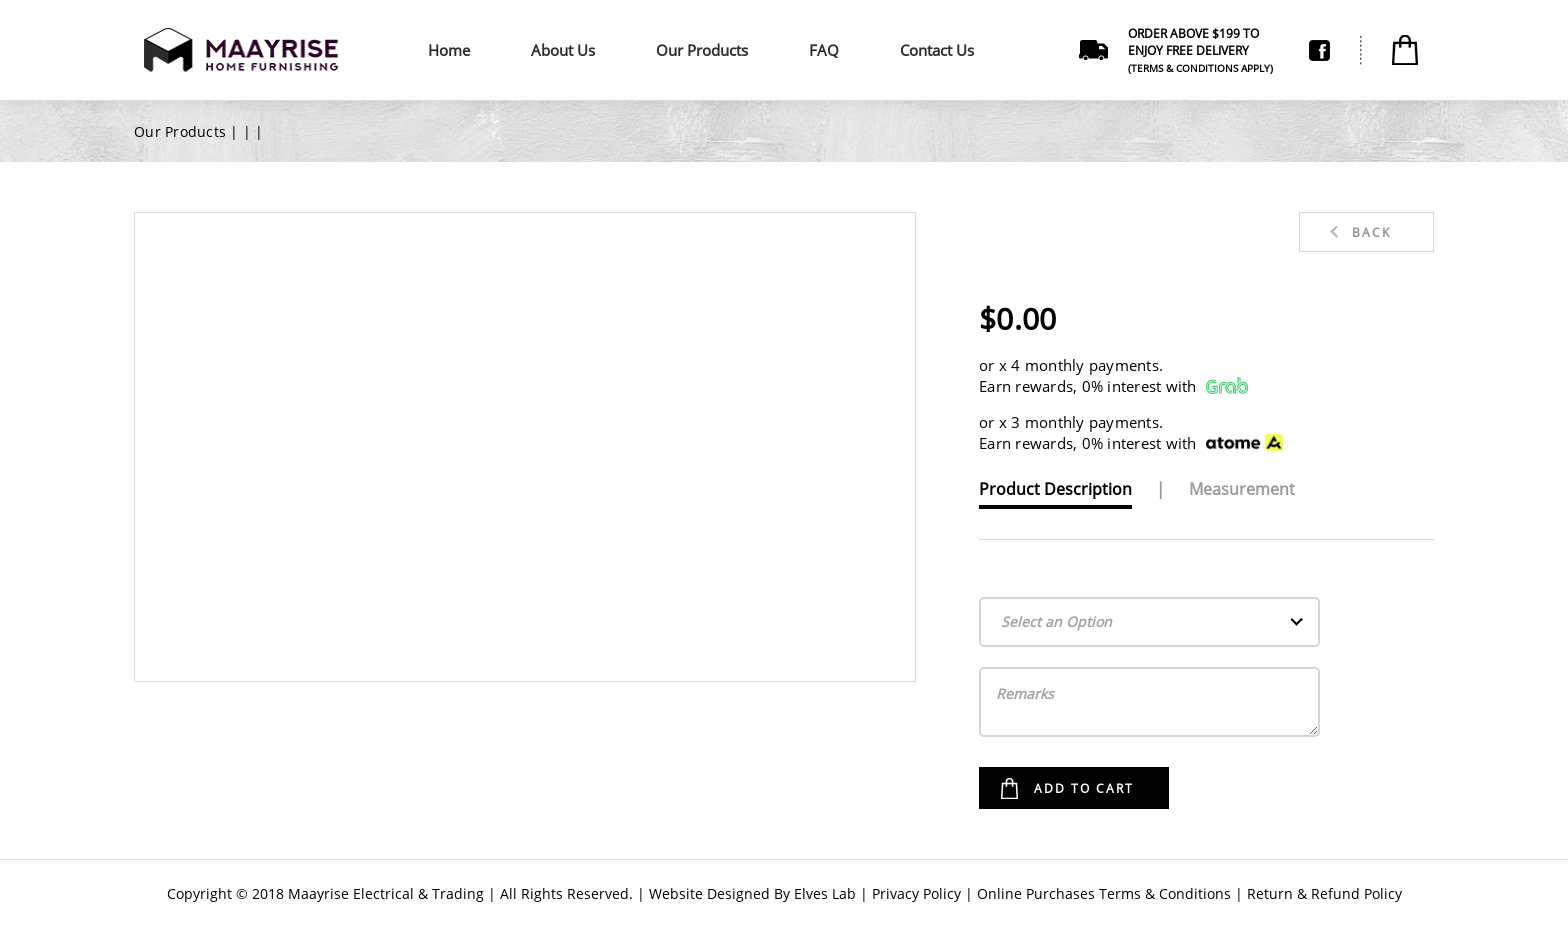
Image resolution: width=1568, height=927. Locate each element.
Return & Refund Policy (1324, 893)
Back (1371, 232)
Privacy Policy (916, 893)
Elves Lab (825, 893)
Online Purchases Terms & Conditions (1104, 893)
